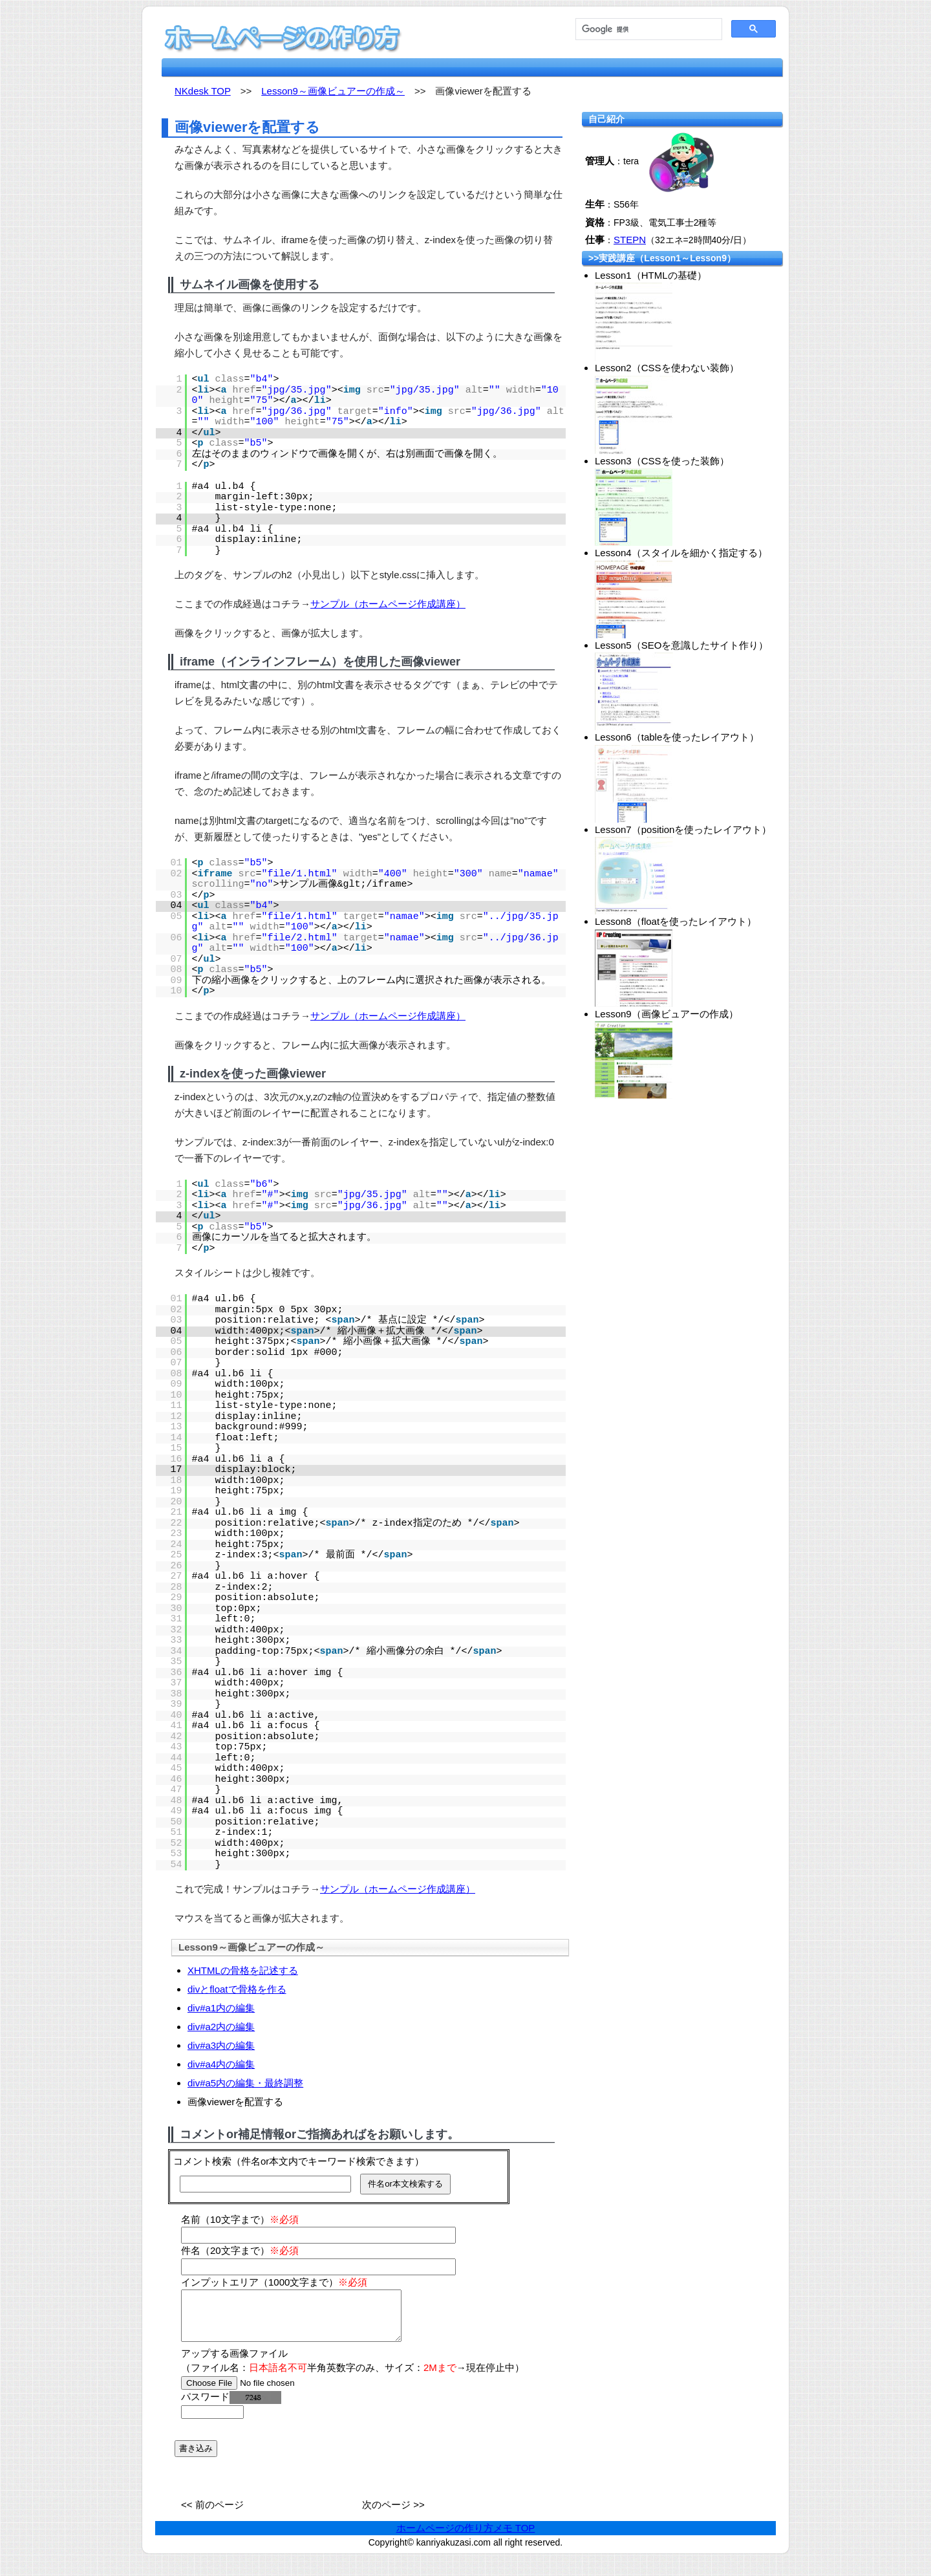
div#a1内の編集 (221, 2007)
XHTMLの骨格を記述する (242, 1970)
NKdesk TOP (203, 90)
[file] (263, 2392)
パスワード (231, 2406)
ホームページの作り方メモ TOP (465, 2537)
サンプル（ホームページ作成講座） (388, 603)
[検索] (647, 29)
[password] (212, 2422)
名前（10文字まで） (240, 2219)
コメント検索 (202, 2161)
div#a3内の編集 (221, 2045)
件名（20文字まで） (240, 2250)
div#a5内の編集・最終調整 (245, 2082)
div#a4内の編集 (221, 2064)
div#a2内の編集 (221, 2026)
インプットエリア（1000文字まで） (274, 2282)
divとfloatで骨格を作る (236, 1989)
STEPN (630, 239)
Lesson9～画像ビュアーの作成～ (333, 90)
